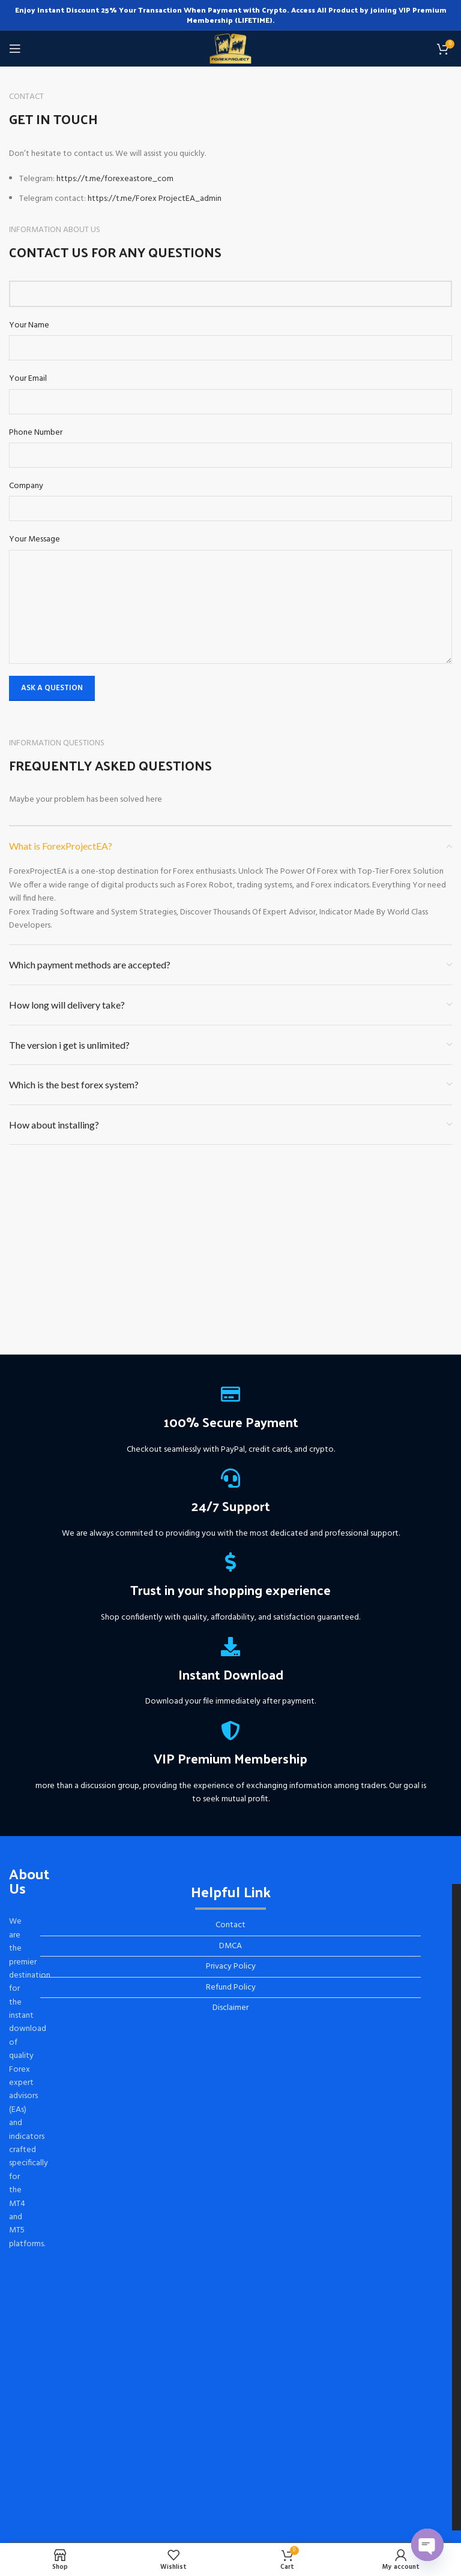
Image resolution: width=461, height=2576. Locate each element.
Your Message (34, 539)
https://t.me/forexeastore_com (114, 179)
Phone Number (35, 433)
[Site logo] (231, 49)
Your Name (29, 325)
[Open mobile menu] (15, 49)
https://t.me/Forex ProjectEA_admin (154, 199)
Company (26, 486)
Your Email (28, 379)
